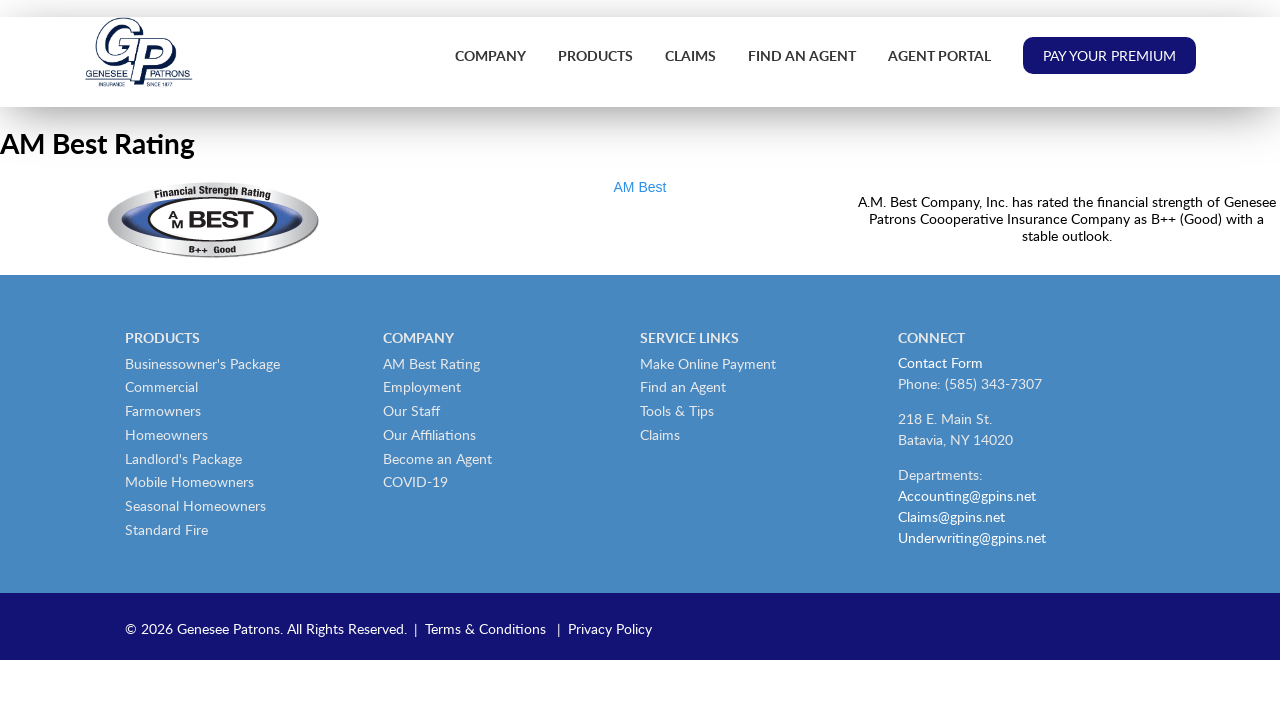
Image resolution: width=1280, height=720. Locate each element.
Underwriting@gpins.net (972, 537)
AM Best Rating (431, 363)
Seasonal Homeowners (195, 505)
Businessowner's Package (202, 363)
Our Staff (411, 410)
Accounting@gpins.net (967, 495)
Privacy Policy (610, 628)
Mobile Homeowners (189, 481)
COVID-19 (415, 481)
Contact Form (940, 362)
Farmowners (163, 410)
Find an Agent (802, 55)
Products (595, 55)
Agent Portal (939, 55)
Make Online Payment (708, 363)
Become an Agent (437, 458)
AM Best (640, 187)
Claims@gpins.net (951, 516)
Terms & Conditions (485, 628)
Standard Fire (166, 529)
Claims (690, 55)
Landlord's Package (183, 458)
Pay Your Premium (1109, 55)
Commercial (161, 386)
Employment (422, 386)
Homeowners (166, 434)
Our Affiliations (429, 434)
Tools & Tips (677, 410)
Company (490, 55)
